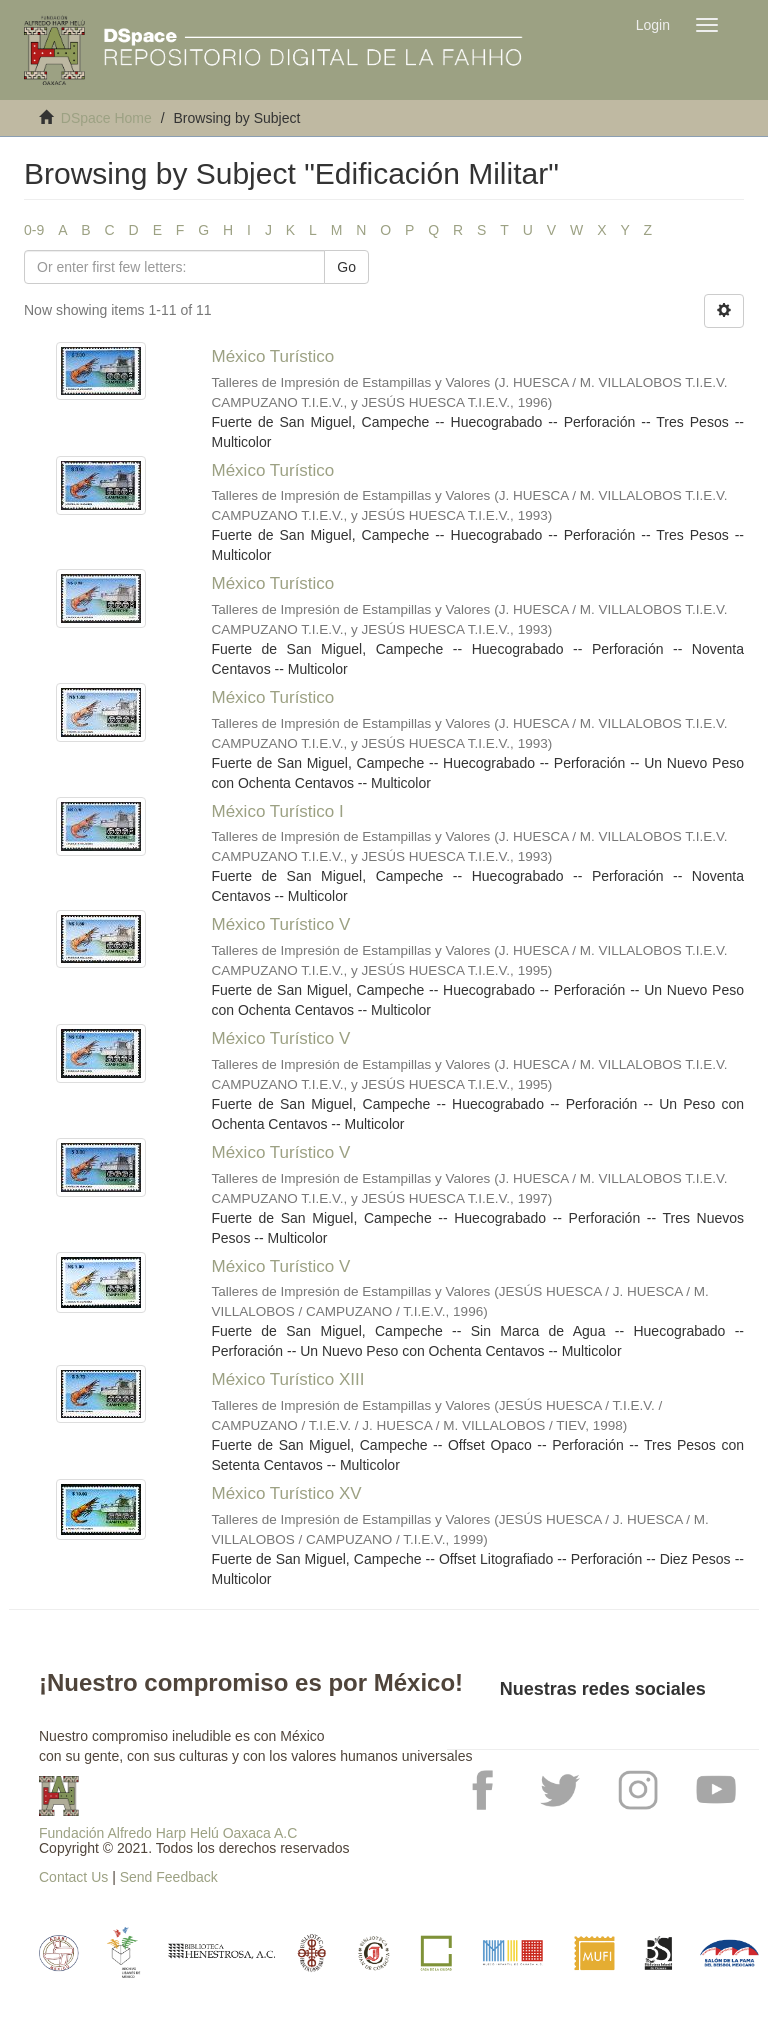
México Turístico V (281, 924)
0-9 (34, 230)
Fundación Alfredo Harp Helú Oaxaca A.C (168, 1833)
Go (346, 267)
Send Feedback (169, 1877)
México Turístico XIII (288, 1379)
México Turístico (273, 356)
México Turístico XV (287, 1493)
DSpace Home (106, 118)
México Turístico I (278, 811)
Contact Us (73, 1877)
